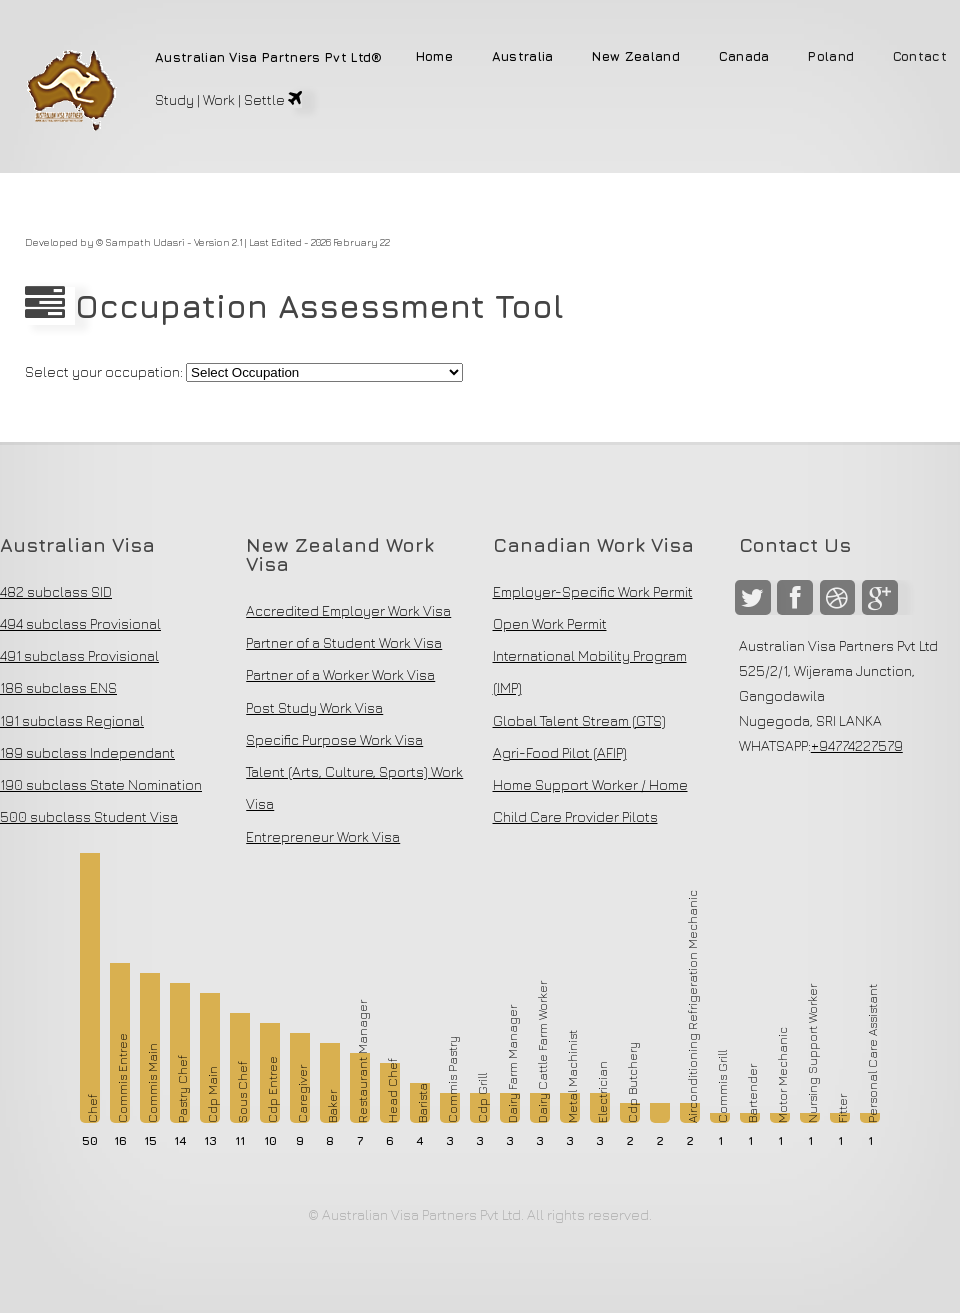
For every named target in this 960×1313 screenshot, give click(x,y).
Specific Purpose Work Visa (334, 739)
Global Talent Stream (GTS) (579, 720)
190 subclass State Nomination (101, 784)
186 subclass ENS (58, 687)
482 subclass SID (56, 591)
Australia (523, 57)
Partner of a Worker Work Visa (340, 674)
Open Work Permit (550, 623)
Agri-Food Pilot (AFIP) (560, 752)
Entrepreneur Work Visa (323, 836)
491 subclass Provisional (79, 655)
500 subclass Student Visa (89, 816)
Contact (920, 57)
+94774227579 (857, 745)
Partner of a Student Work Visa (344, 642)
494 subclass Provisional (80, 623)
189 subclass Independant (87, 752)
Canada (744, 57)
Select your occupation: (104, 371)
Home (434, 57)
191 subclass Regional (72, 720)
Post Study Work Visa (314, 707)
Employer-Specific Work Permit (593, 591)
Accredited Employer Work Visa (348, 610)
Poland (831, 57)
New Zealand (636, 57)
